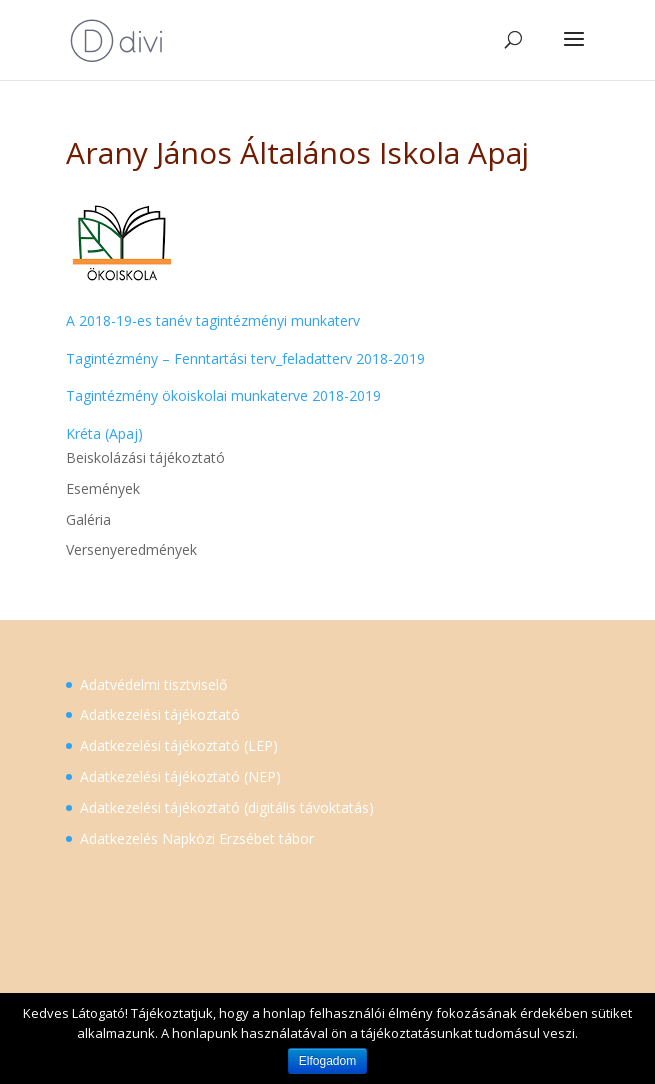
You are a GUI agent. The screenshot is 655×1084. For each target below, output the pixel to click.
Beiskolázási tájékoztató (145, 457)
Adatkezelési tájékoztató (160, 714)
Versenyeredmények (131, 549)
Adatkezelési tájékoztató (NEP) (180, 776)
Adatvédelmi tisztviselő (153, 684)
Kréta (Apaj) (104, 433)
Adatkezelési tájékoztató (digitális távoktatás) (227, 807)
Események (103, 488)
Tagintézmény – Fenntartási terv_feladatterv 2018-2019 (245, 358)
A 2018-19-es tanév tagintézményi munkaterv (213, 320)
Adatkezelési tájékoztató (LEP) (179, 745)
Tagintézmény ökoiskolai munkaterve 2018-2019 (223, 395)
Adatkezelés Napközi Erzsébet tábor (197, 838)
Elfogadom (327, 1061)
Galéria (88, 519)
